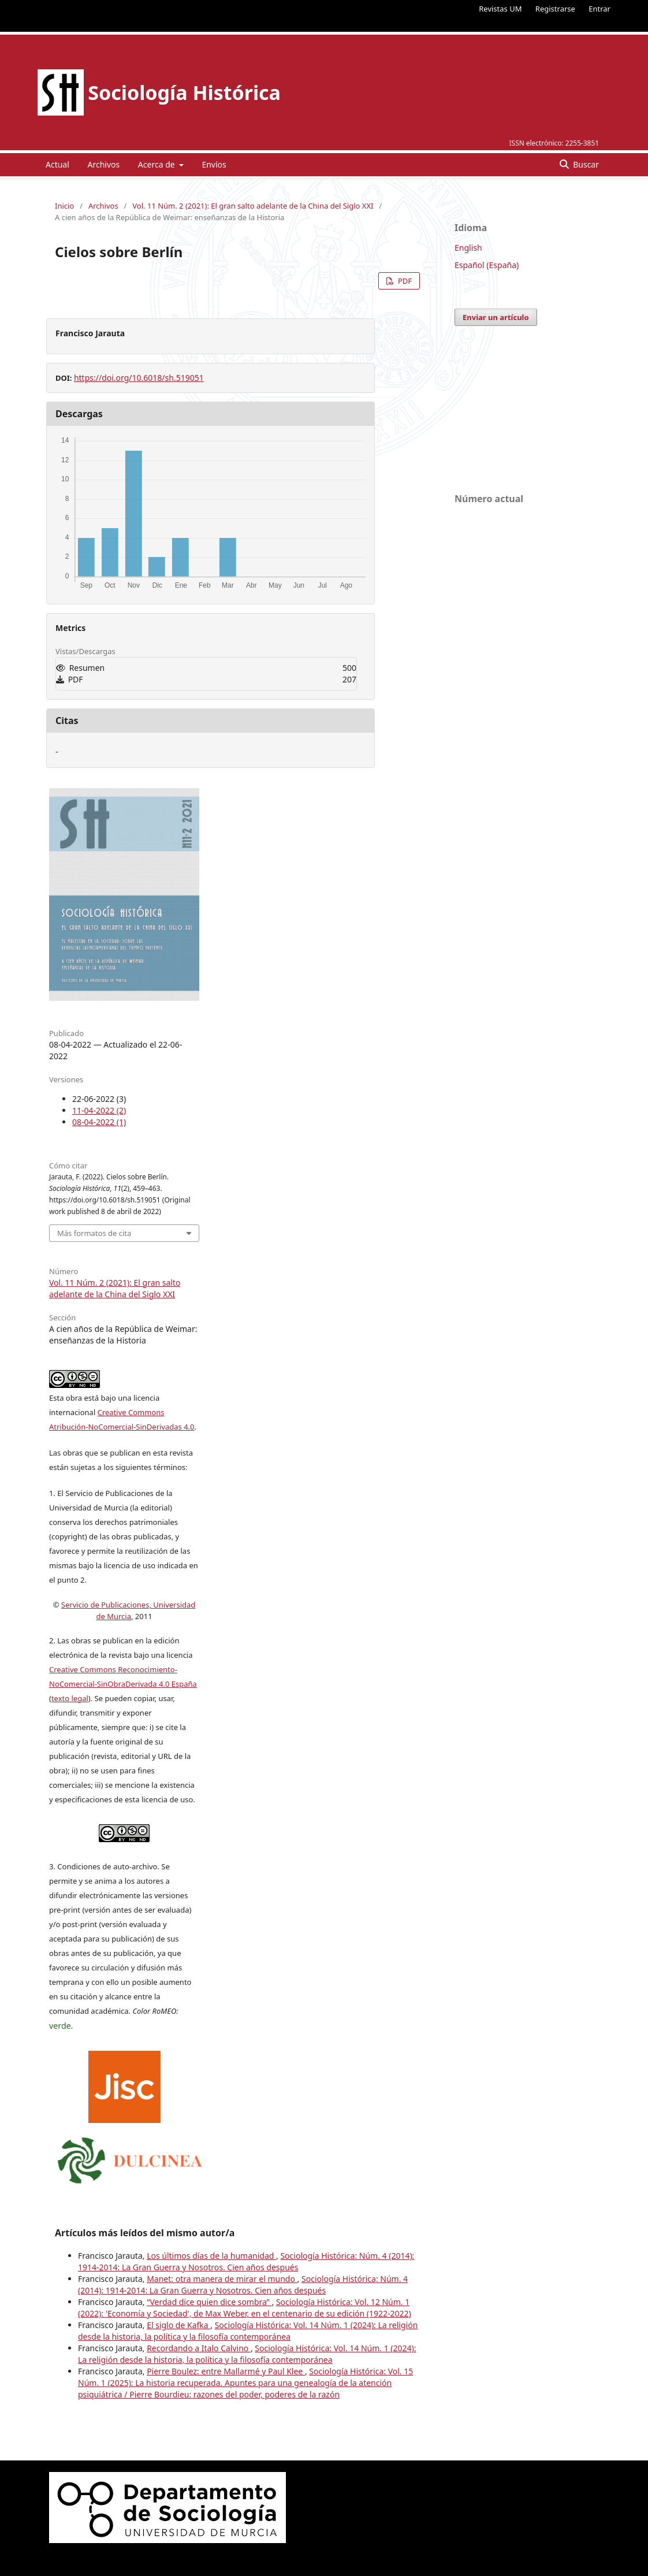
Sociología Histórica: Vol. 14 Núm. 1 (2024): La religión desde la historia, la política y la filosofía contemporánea (248, 2330)
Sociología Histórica (184, 92)
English (468, 247)
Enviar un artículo (496, 317)
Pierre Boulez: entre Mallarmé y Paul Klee (226, 2371)
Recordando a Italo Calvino (199, 2348)
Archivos (103, 164)
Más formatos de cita (94, 1233)
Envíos (214, 164)
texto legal (69, 1698)
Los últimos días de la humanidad (211, 2255)
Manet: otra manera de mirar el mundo (222, 2278)
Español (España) (487, 264)
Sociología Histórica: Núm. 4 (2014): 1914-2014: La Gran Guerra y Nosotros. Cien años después (246, 2261)
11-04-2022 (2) (99, 1110)
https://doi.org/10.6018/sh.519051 (139, 377)
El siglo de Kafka (178, 2324)
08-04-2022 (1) (99, 1121)
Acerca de (157, 164)
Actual (57, 164)
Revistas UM (500, 8)
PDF (404, 281)
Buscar (585, 164)
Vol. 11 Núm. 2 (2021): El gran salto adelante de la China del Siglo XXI (252, 206)
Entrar (599, 8)
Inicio (64, 206)
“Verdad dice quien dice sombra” (209, 2301)
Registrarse (555, 8)
